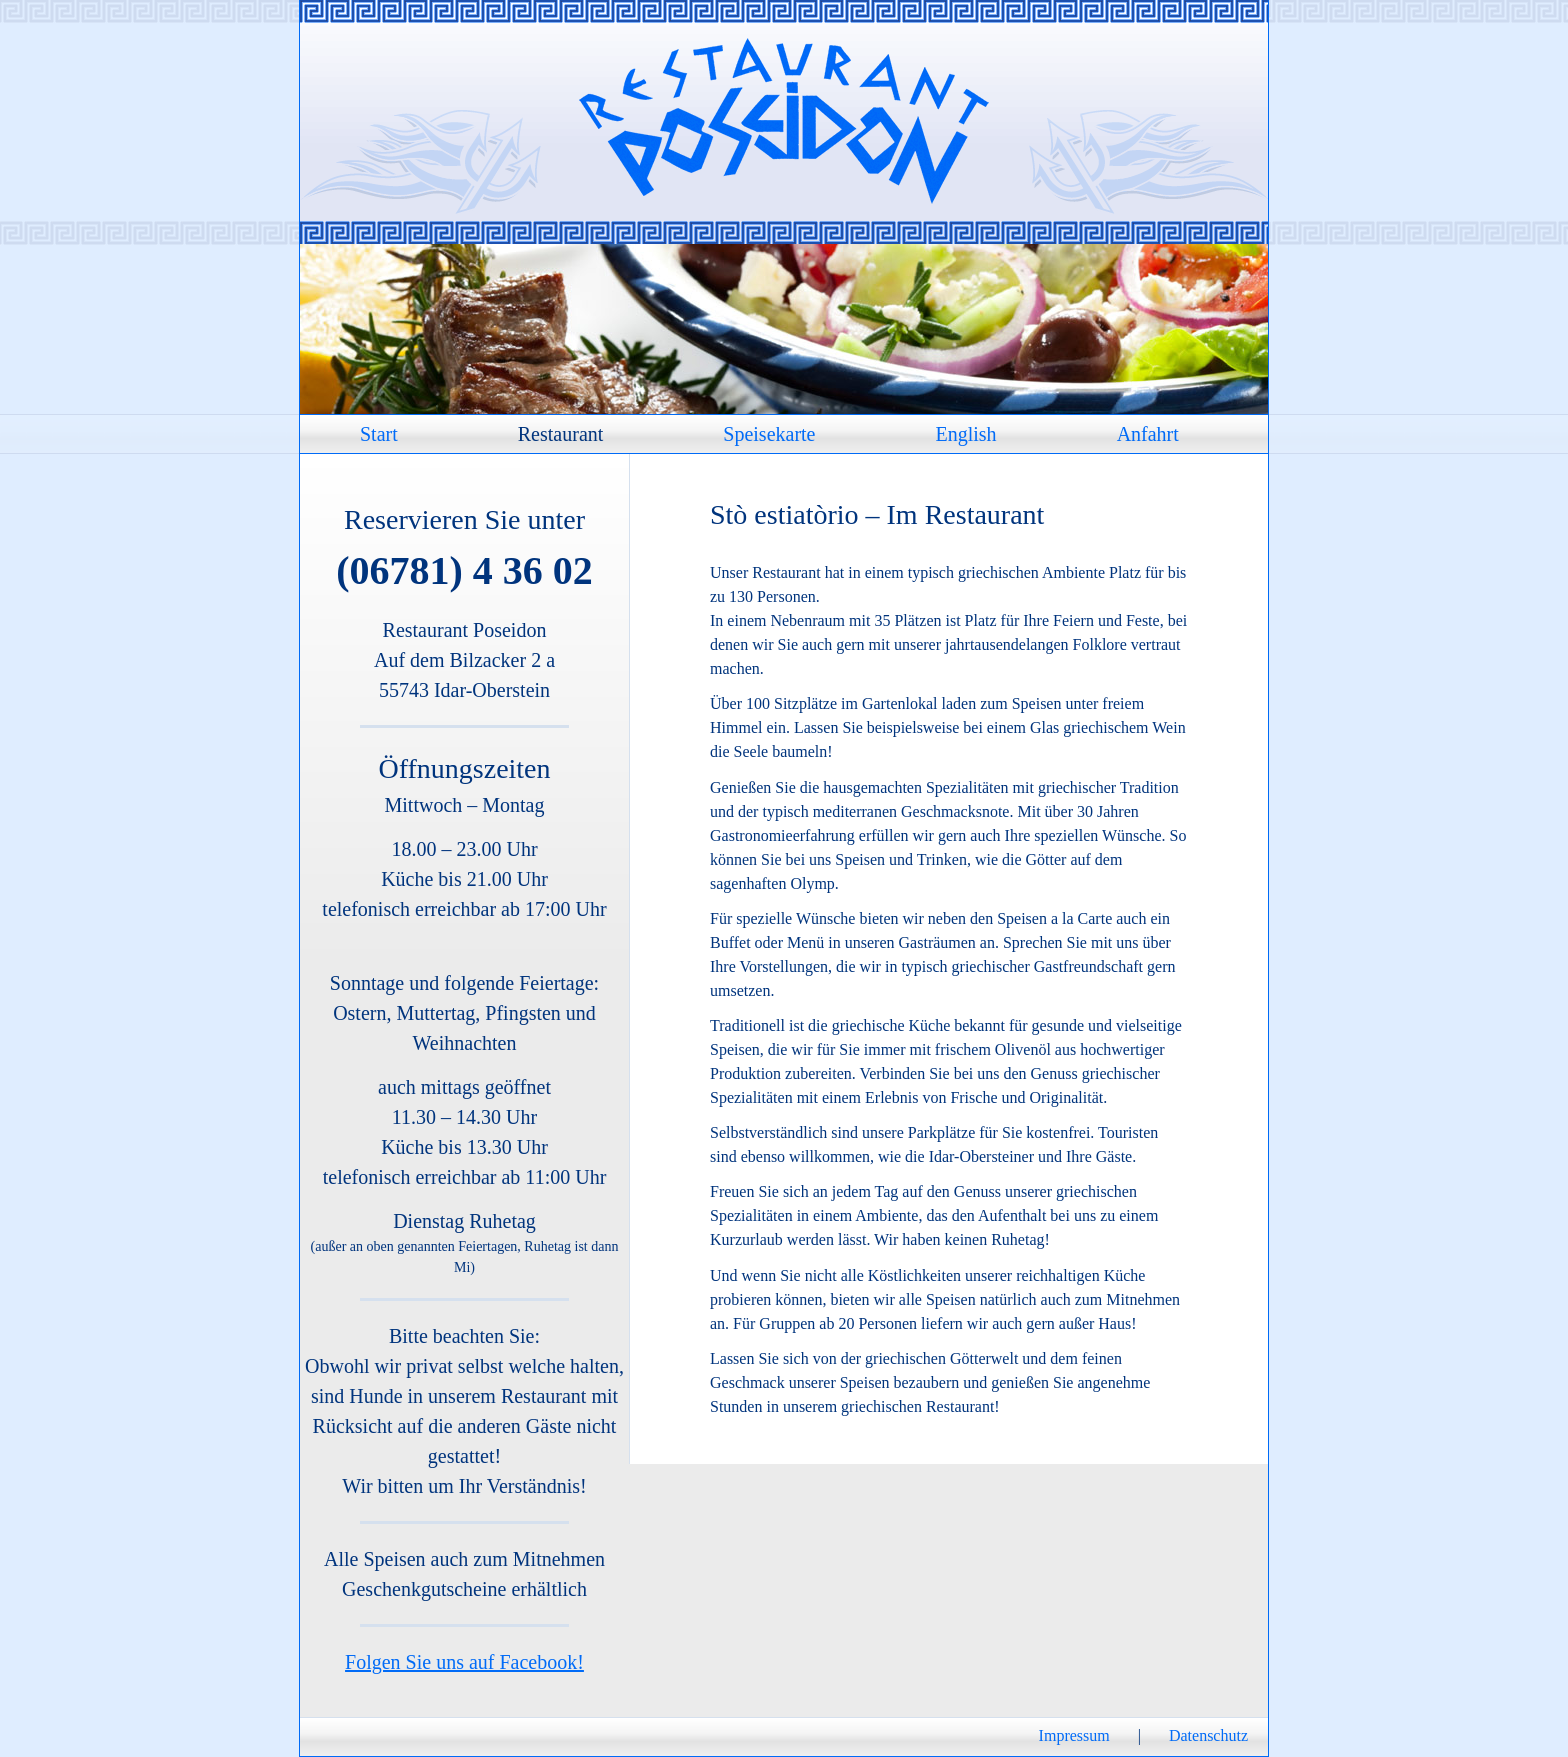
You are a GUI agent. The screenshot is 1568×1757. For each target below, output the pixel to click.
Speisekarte (769, 434)
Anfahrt (1148, 434)
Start (379, 434)
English (966, 434)
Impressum (1074, 1735)
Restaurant (561, 434)
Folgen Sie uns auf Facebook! (464, 1662)
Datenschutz (1208, 1735)
